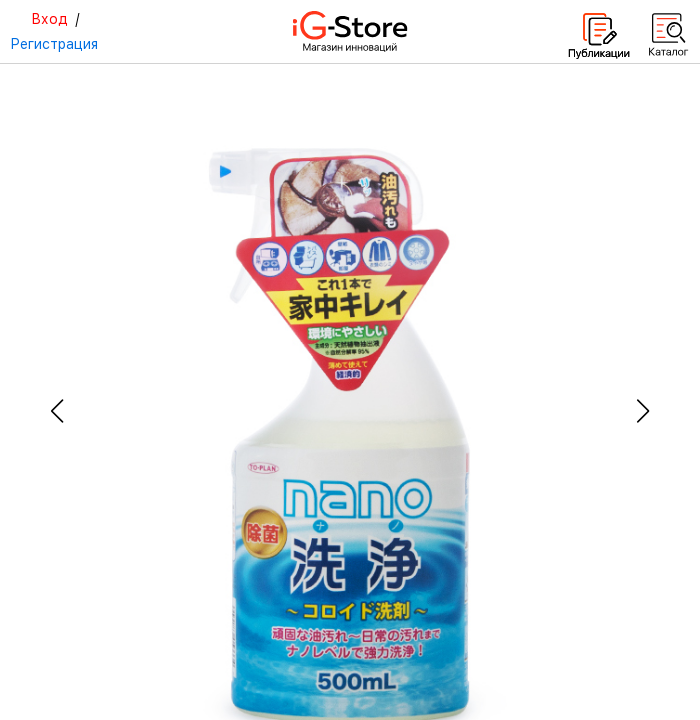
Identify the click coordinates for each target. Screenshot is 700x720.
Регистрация (54, 44)
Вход (49, 19)
